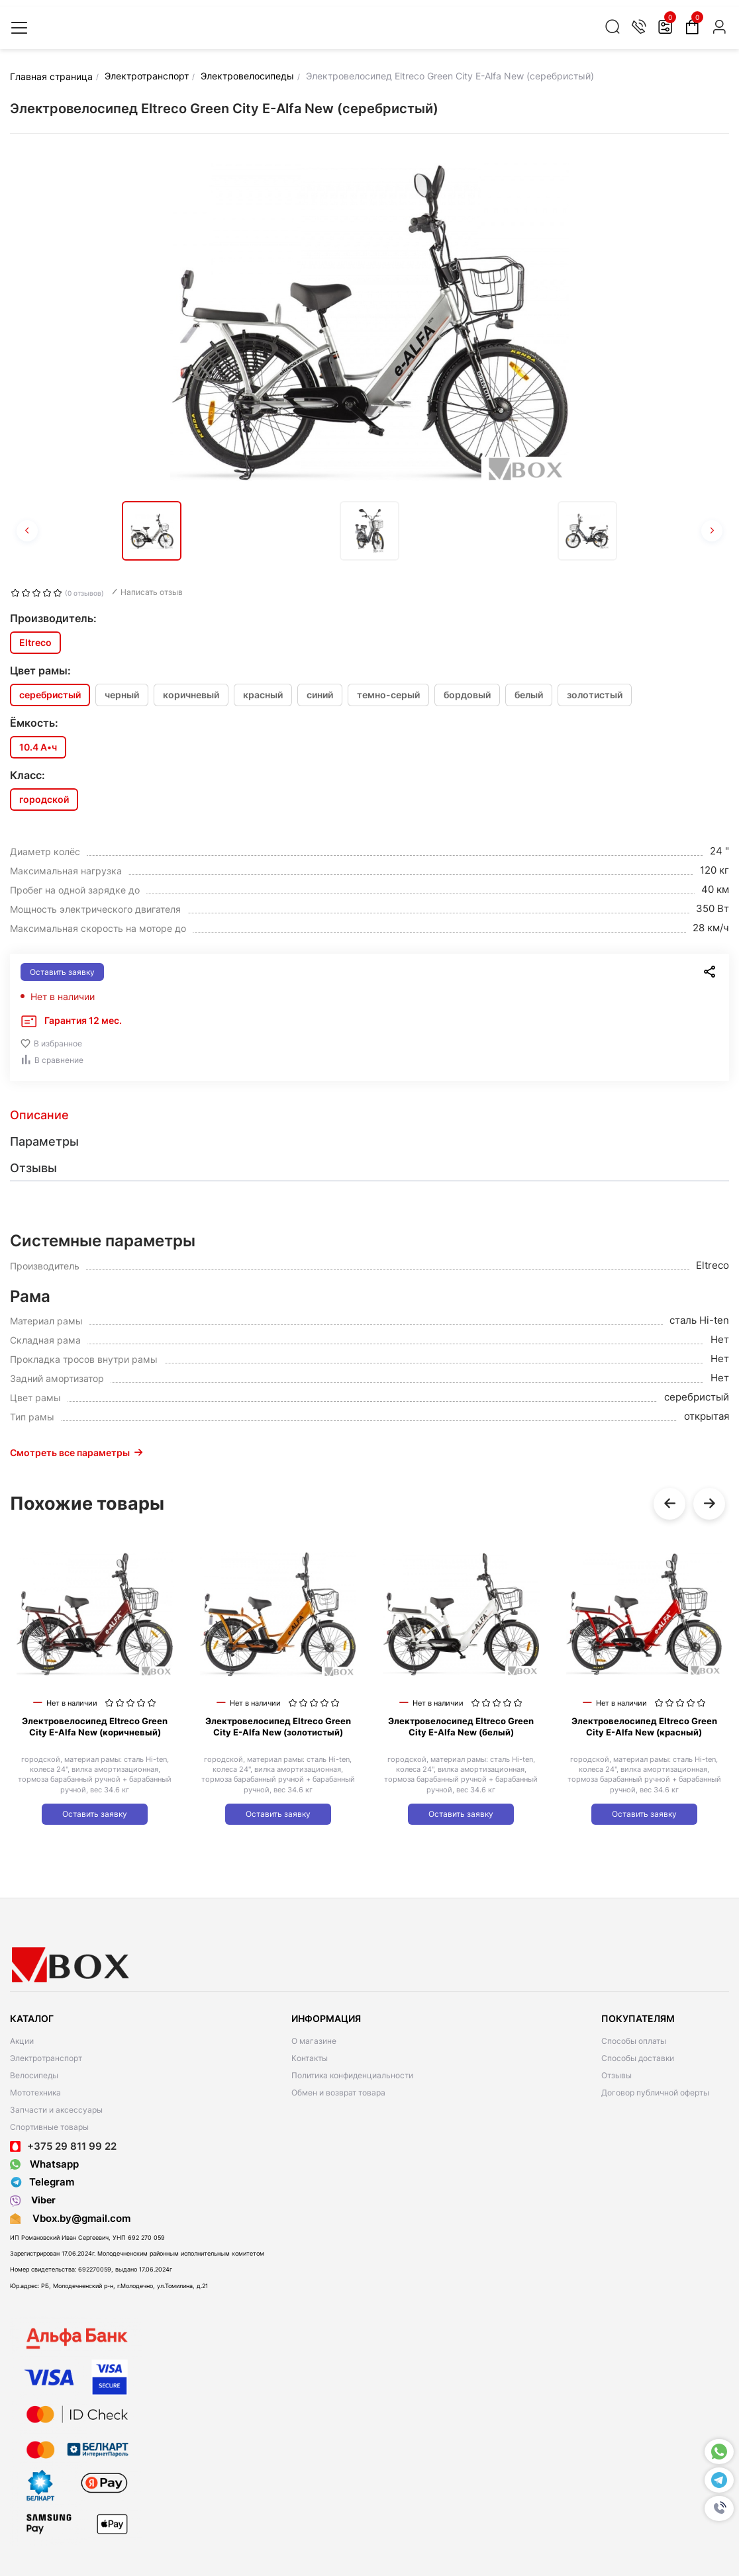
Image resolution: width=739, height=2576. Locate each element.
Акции (22, 2041)
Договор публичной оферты (655, 2092)
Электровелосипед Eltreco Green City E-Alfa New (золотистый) (278, 1726)
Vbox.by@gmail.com (78, 2218)
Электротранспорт (46, 2058)
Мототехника (35, 2092)
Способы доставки (637, 2058)
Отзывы (616, 2075)
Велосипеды (34, 2075)
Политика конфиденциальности (352, 2075)
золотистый (594, 694)
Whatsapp (44, 2164)
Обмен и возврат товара (338, 2092)
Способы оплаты (633, 2041)
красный (263, 694)
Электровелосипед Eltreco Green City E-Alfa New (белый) (461, 1726)
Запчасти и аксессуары (56, 2110)
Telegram (42, 2182)
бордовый (467, 694)
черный (122, 694)
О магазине (313, 2041)
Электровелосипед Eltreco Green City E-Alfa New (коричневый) (95, 1726)
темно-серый (388, 694)
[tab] (369, 1115)
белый (529, 694)
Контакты (309, 2058)
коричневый (191, 694)
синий (320, 694)
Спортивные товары (49, 2127)
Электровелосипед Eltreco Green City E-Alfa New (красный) (644, 1726)
